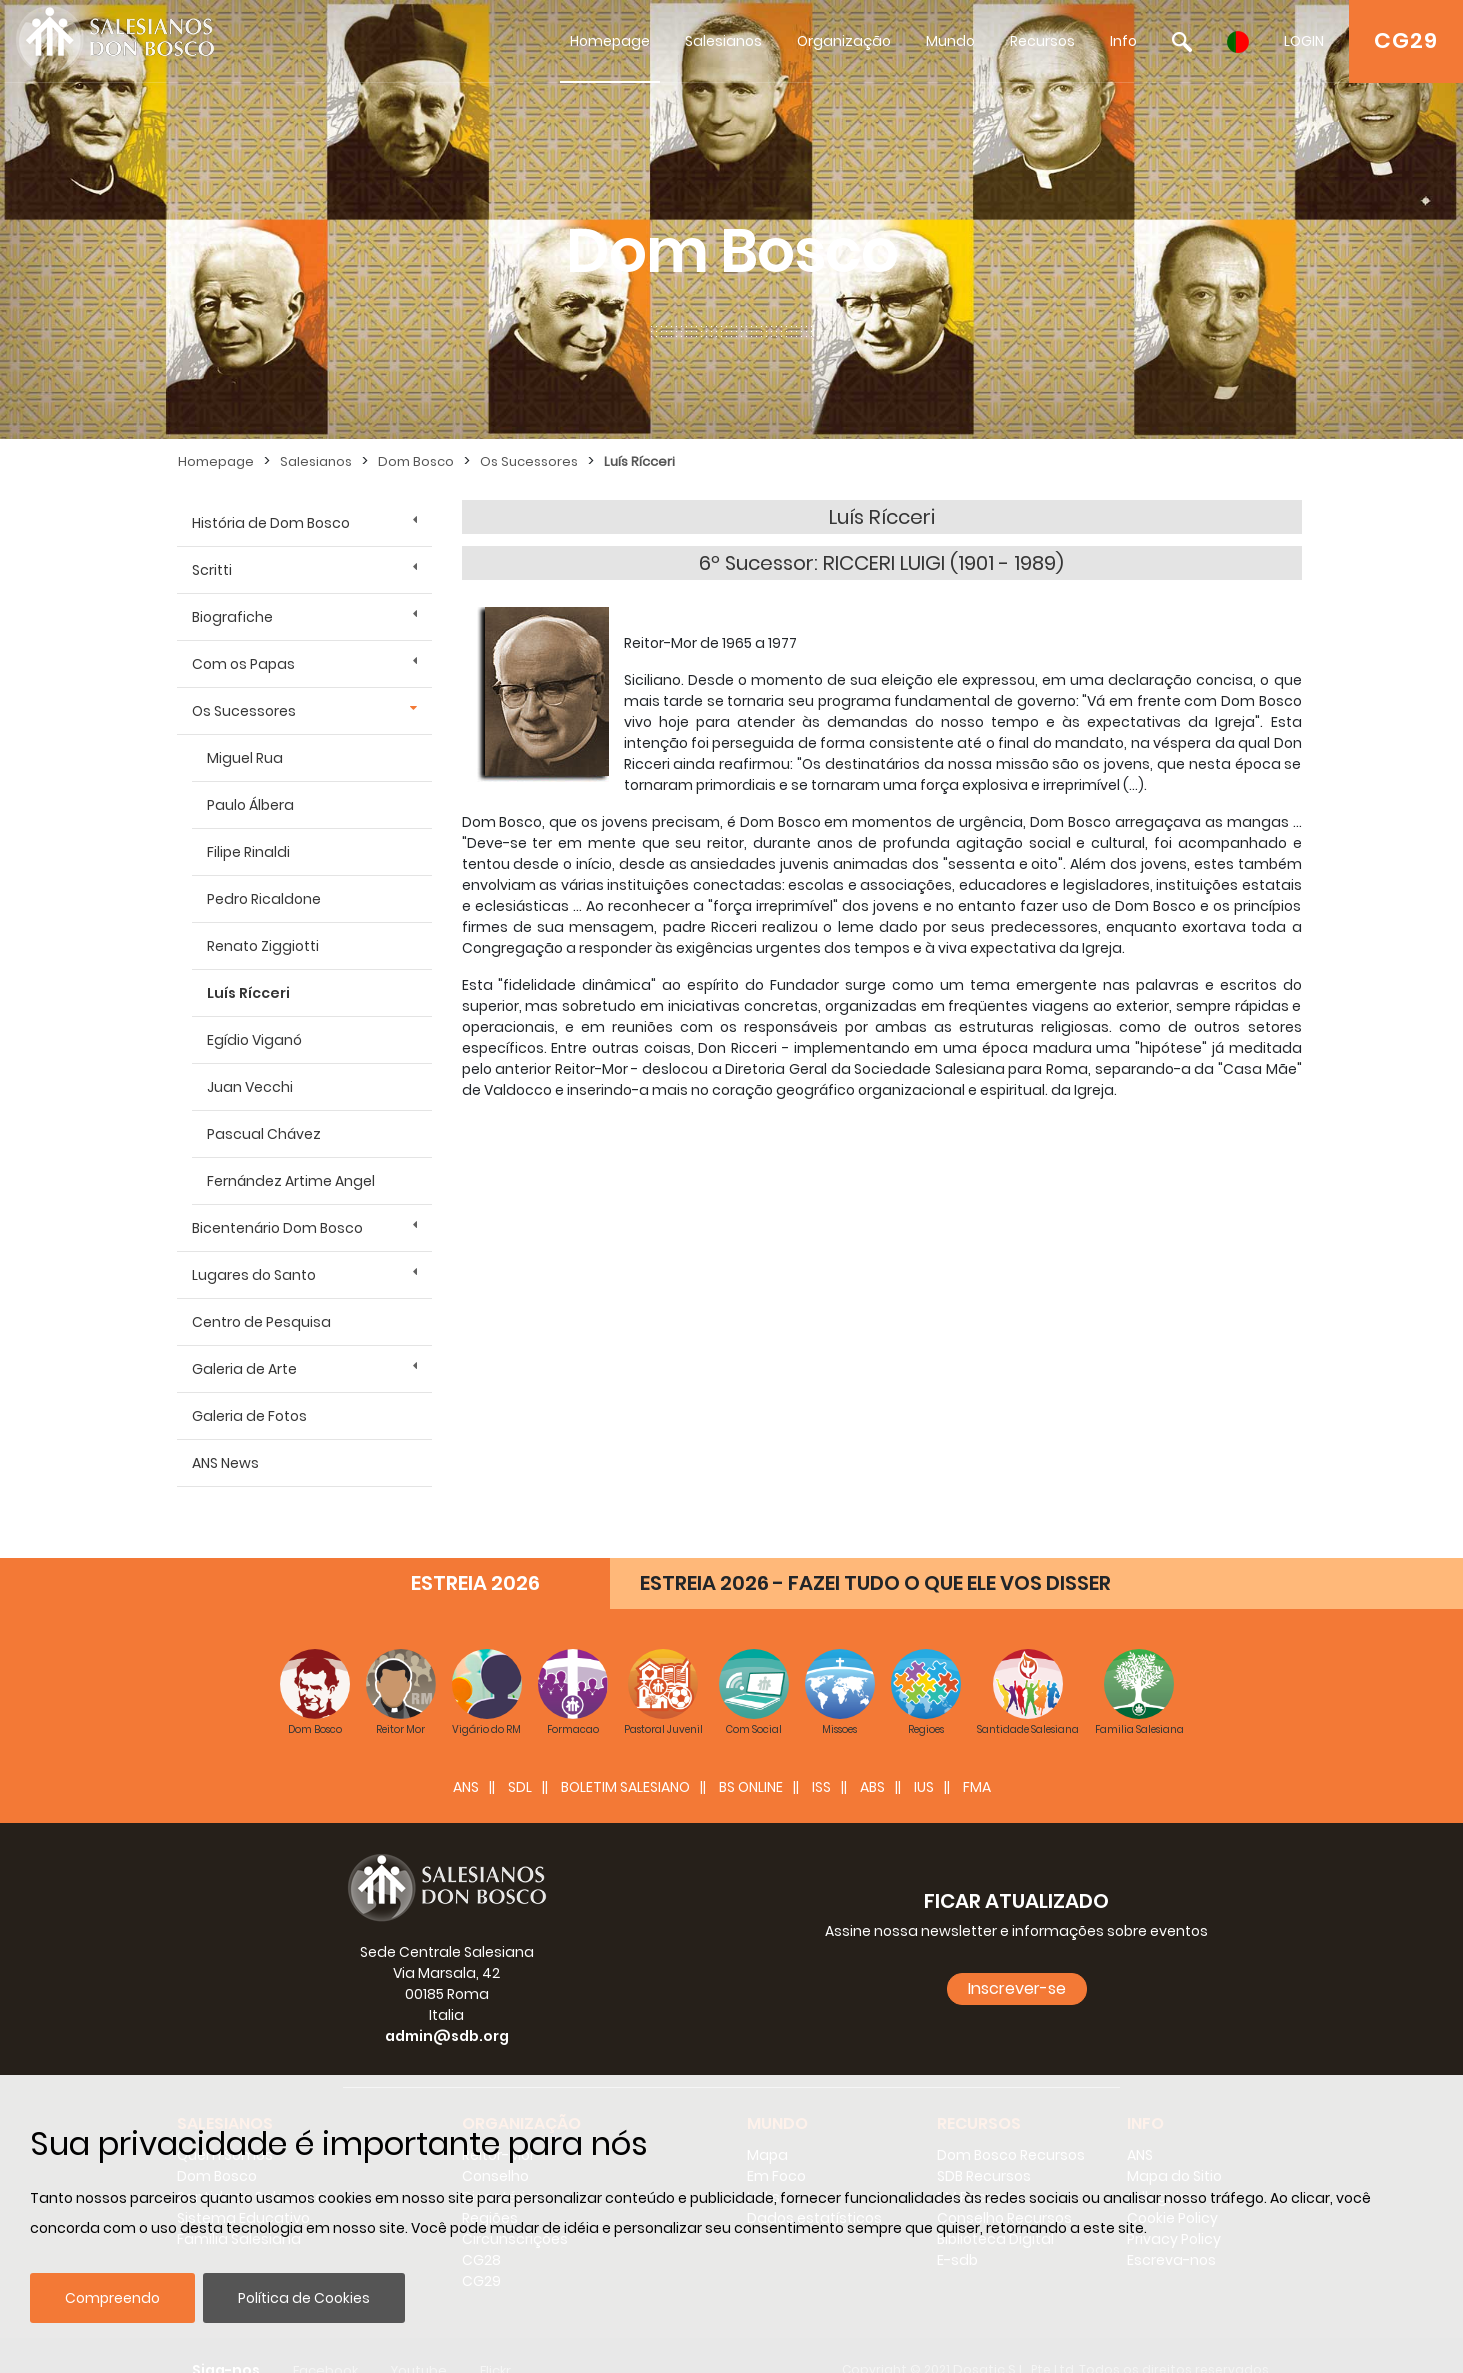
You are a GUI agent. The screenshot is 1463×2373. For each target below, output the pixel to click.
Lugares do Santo (254, 1275)
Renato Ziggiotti (263, 946)
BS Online (751, 1757)
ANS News (225, 1463)
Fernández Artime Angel (291, 1181)
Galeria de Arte (244, 1369)
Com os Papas (243, 664)
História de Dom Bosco (271, 523)
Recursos (1042, 41)
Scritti (212, 570)
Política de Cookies (304, 2298)
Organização (844, 41)
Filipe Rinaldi (248, 852)
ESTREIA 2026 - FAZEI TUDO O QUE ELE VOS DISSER (875, 1553)
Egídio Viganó (254, 1040)
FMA (977, 1757)
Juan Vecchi (250, 1087)
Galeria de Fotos (249, 1416)
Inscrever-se (1017, 1958)
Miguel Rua (245, 758)
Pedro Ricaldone (264, 899)
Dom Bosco (416, 461)
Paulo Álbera (250, 805)
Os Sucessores (529, 461)
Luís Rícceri (639, 461)
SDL (520, 1757)
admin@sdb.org (447, 2006)
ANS (466, 1757)
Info (1123, 41)
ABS (872, 1757)
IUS (924, 1757)
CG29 (1406, 40)
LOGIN (1304, 41)
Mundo (950, 41)
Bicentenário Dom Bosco (277, 1228)
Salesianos (723, 41)
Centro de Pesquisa (261, 1322)
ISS (821, 1757)
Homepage (610, 41)
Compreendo (112, 2298)
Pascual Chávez (264, 1134)
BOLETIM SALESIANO (625, 1757)
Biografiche (232, 617)
